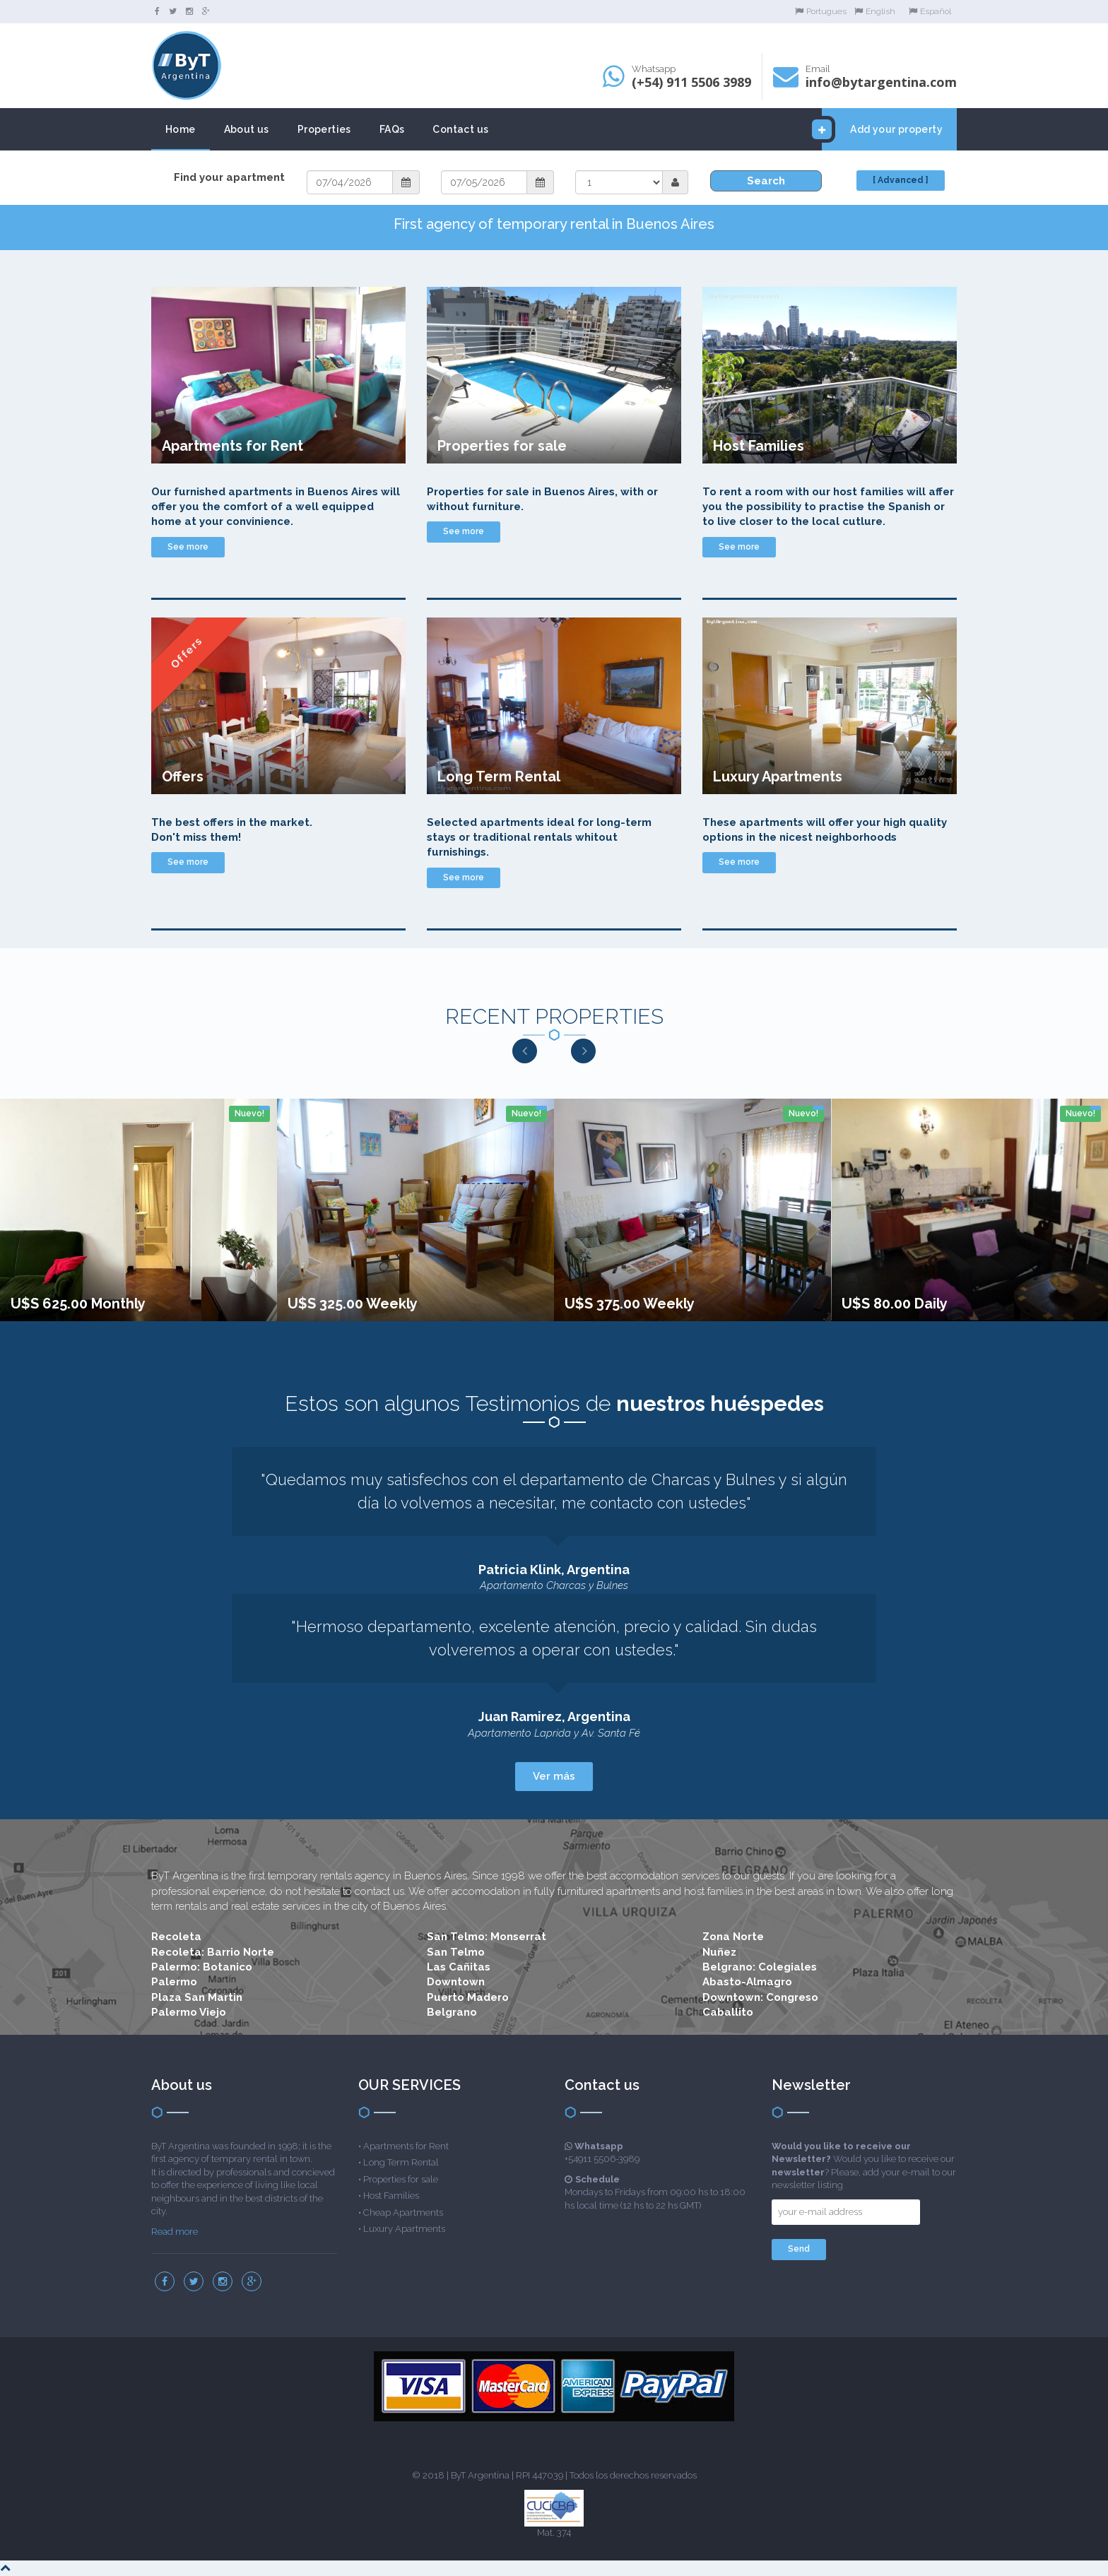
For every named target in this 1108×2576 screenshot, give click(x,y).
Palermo (174, 1981)
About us (246, 129)
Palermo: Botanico (201, 1967)
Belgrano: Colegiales (759, 1967)
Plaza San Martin (196, 1997)
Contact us (460, 129)
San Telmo (456, 1952)
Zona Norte (733, 1936)
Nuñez (719, 1952)
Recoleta (176, 1936)
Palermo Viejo (188, 2012)
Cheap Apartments (403, 2212)
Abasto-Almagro (747, 1981)
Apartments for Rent (406, 2146)
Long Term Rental (401, 2162)
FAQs (392, 129)
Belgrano (452, 2012)
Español (930, 11)
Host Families (391, 2195)
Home (180, 129)
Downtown (456, 1981)
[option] (138, 1210)
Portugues (821, 11)
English (874, 11)
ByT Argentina (480, 2475)
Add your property (882, 129)
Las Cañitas (458, 1967)
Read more (174, 2231)
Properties (324, 129)
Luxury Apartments (404, 2228)
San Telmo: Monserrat (486, 1936)
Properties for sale (400, 2179)
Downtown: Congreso (760, 1997)
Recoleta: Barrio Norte (212, 1952)
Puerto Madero (468, 1997)
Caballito (727, 2012)
